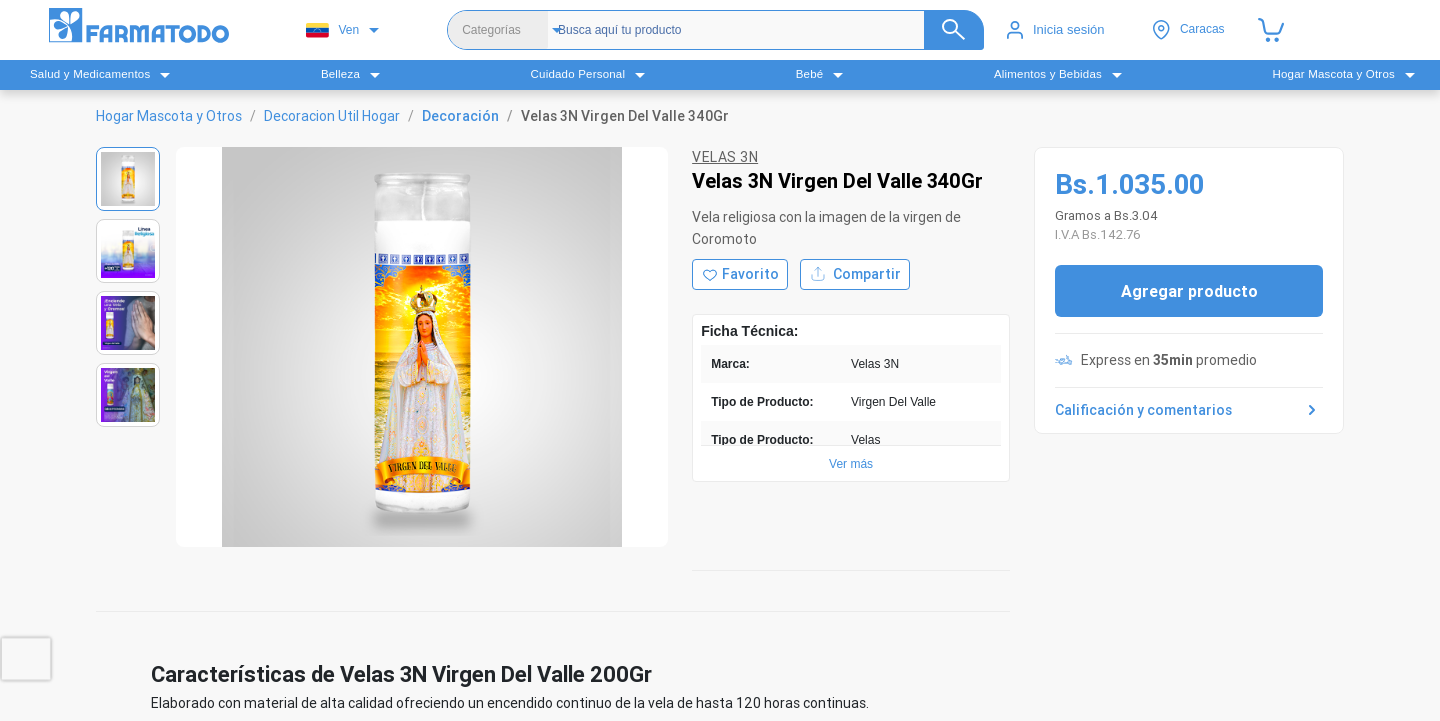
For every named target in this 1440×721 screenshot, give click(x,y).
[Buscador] (763, 30)
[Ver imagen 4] (128, 395)
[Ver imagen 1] (128, 179)
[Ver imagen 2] (128, 251)
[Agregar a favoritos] (740, 274)
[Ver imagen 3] (128, 323)
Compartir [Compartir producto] (855, 274)
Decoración (460, 116)
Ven (332, 30)
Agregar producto (1189, 291)
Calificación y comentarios (1189, 410)
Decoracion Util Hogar (332, 116)
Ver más (851, 464)
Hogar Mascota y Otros (169, 116)
